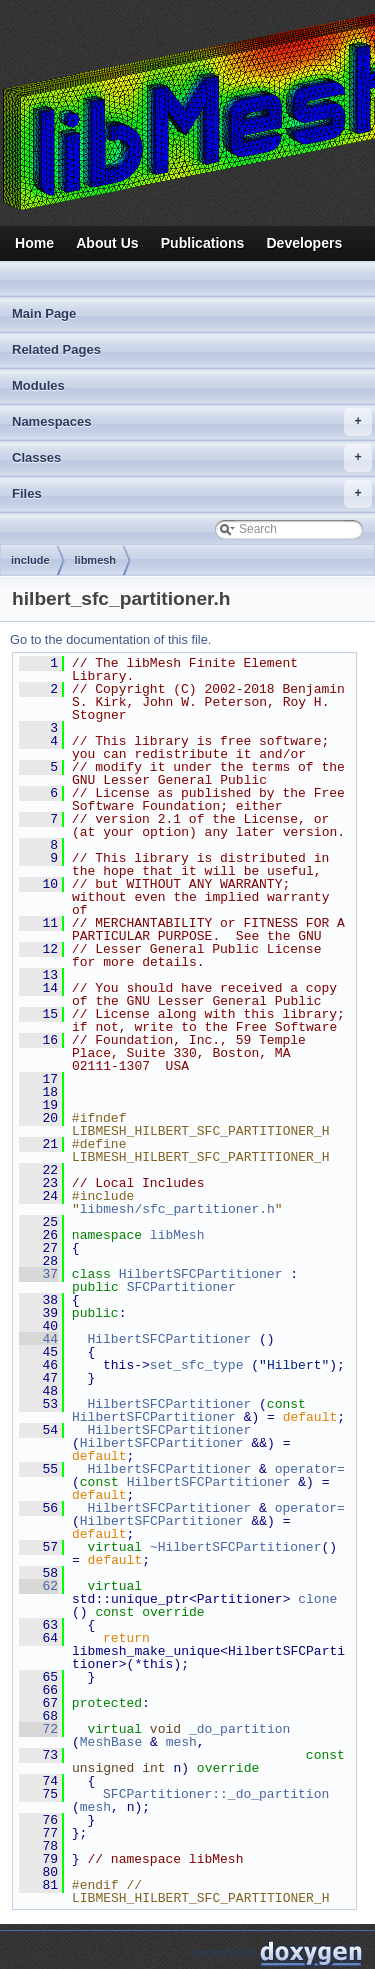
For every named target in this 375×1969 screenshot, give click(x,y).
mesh (181, 1742)
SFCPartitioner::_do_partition (216, 1794)
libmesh (96, 560)
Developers (304, 243)
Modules (38, 385)
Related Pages (56, 349)
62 (38, 1586)
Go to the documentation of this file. (110, 639)
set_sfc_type (197, 1365)
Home (34, 243)
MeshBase (111, 1742)
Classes (192, 458)
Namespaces (192, 422)
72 (38, 1729)
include (30, 560)
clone (317, 1599)
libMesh (177, 1235)
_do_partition (239, 1729)
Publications (203, 243)
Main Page (44, 313)
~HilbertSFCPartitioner (236, 1547)
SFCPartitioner (181, 1287)
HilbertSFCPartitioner (201, 1274)
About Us (107, 243)
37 (38, 1274)
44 (38, 1339)
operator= (314, 1469)
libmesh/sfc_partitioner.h (177, 1209)
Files (192, 494)
